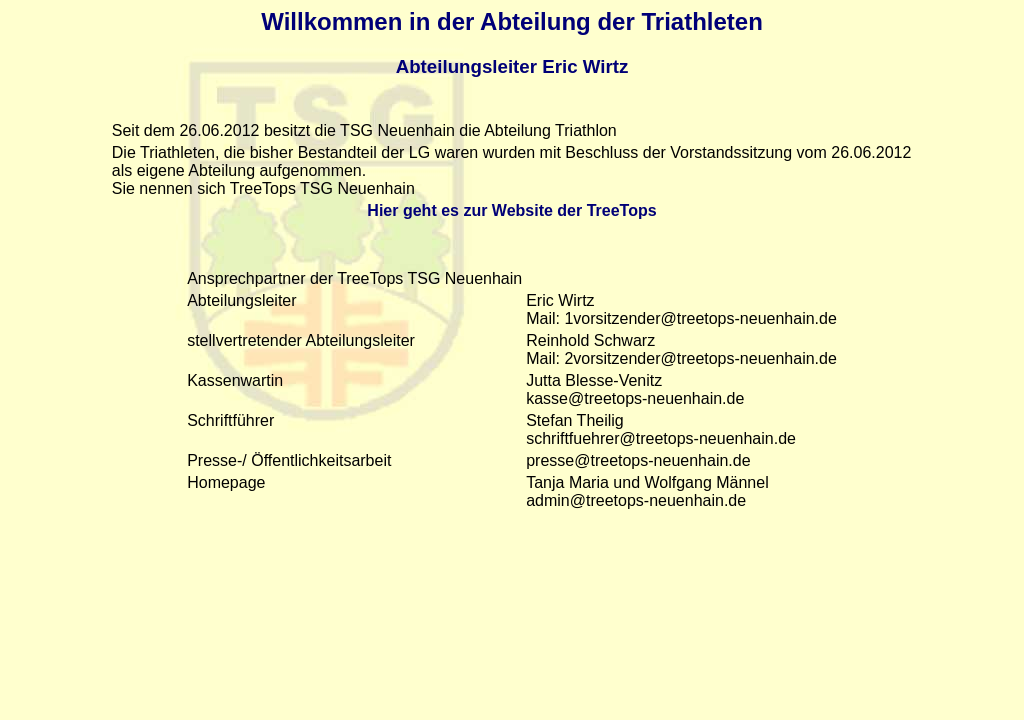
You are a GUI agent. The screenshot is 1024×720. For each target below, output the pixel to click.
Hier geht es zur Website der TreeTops (511, 210)
